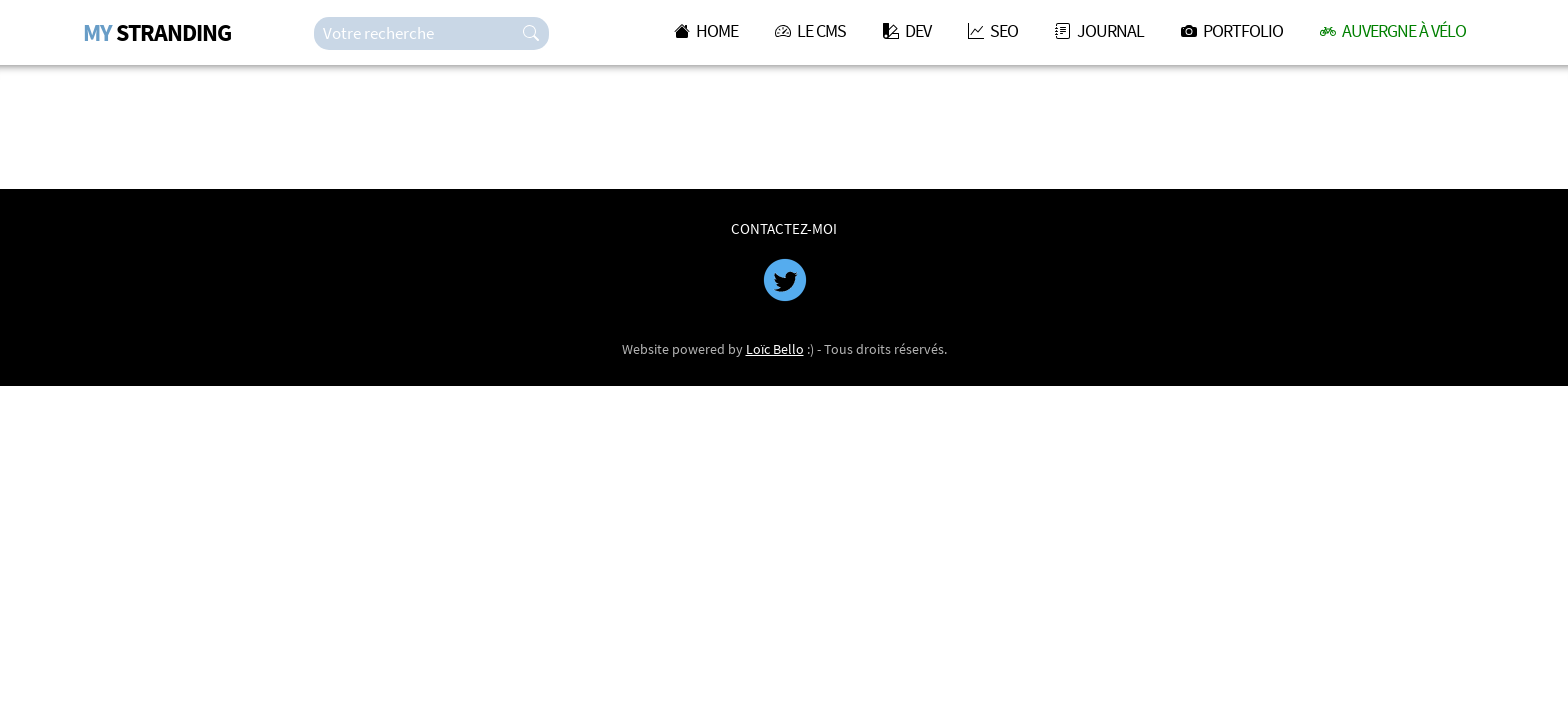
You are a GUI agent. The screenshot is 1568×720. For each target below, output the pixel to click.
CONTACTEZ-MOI (784, 228)
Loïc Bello (775, 349)
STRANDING (157, 32)
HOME (706, 30)
